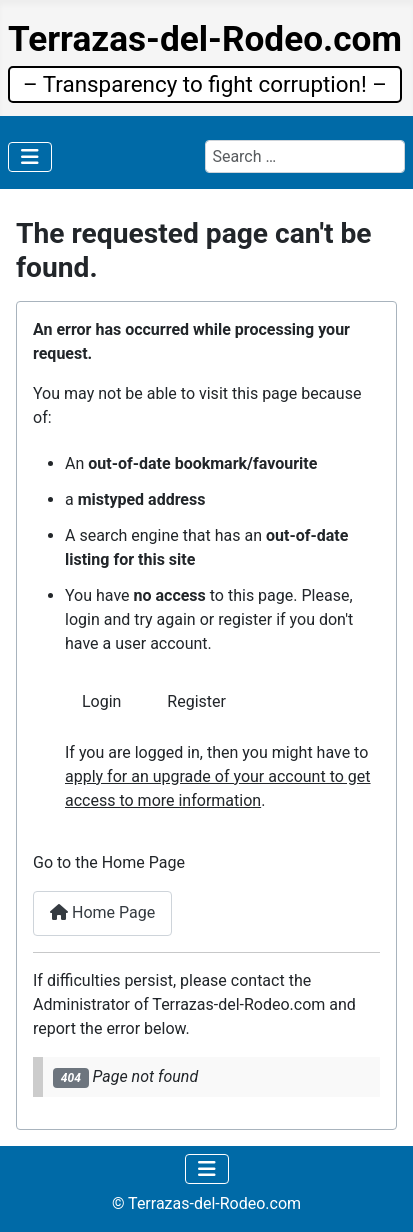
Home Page (102, 912)
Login (101, 701)
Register (196, 701)
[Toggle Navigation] (30, 157)
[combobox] (305, 156)
